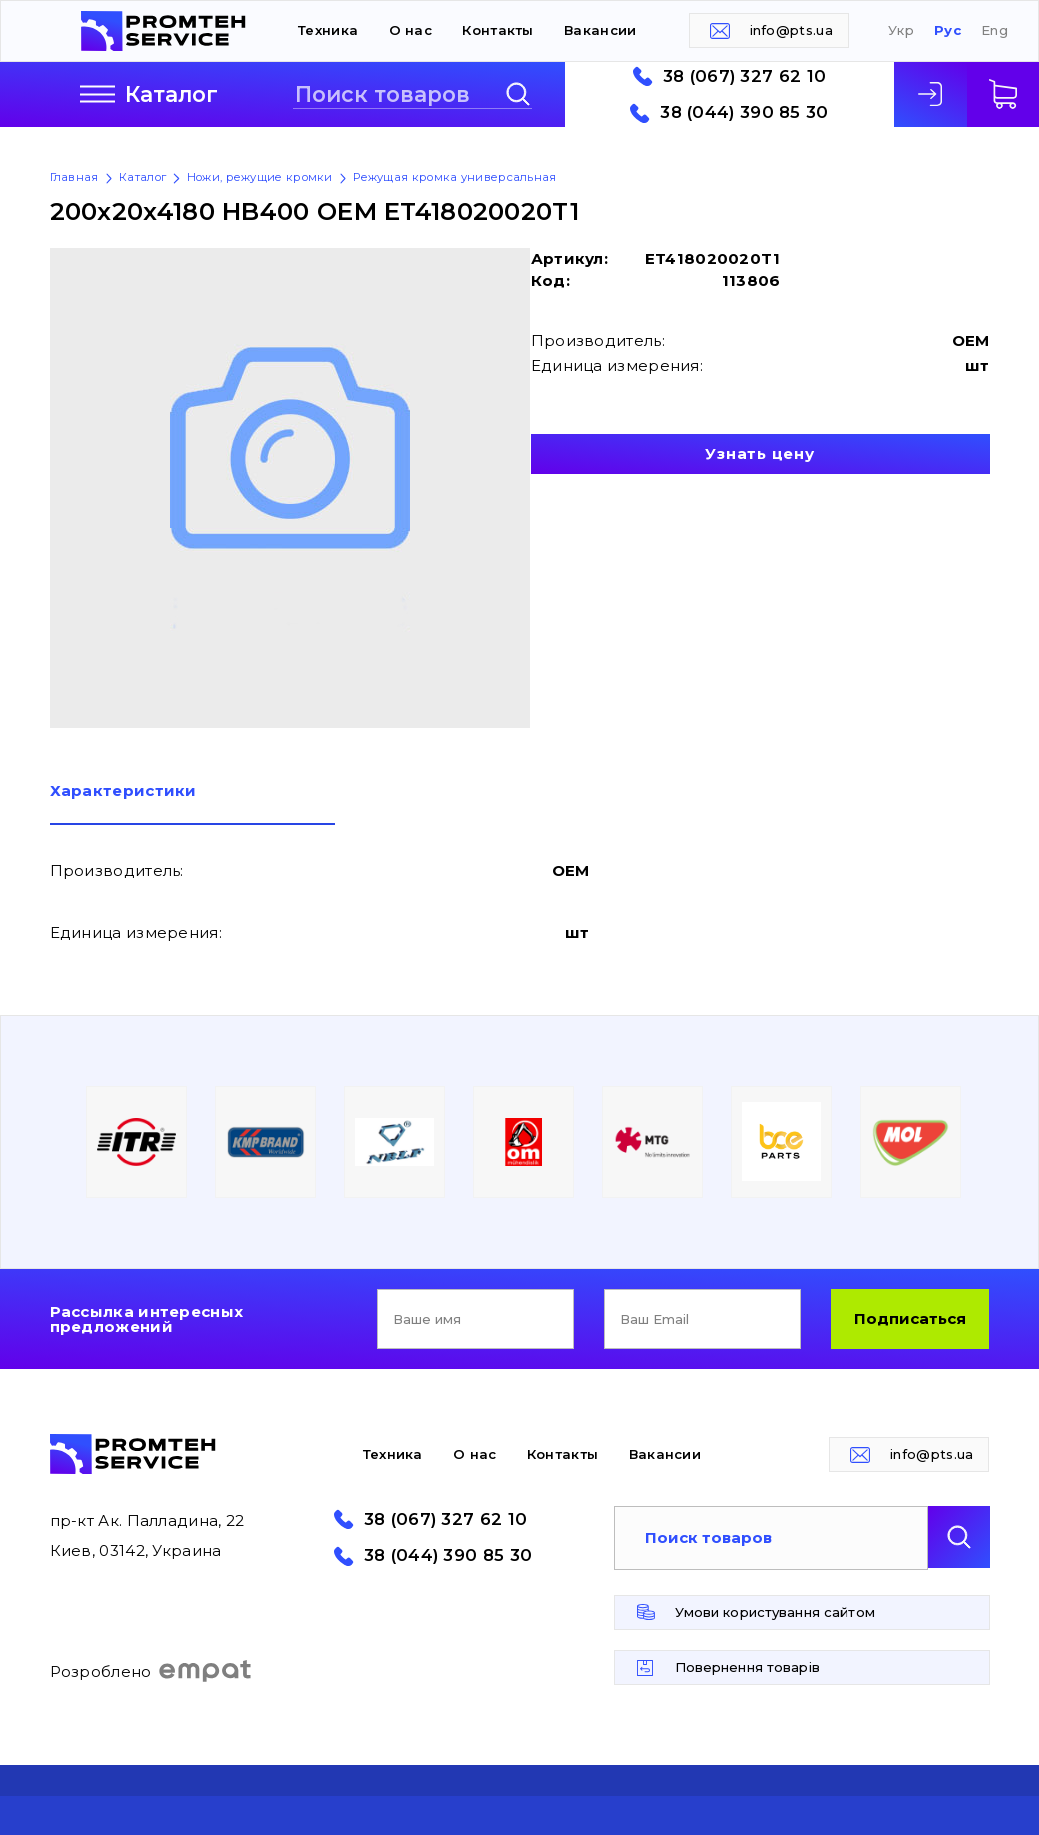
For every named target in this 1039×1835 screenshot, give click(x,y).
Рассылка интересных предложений (147, 1319)
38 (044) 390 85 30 (744, 112)
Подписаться (910, 1318)
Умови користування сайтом (775, 1612)
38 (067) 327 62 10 (744, 76)
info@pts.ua (791, 30)
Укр (901, 30)
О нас (411, 30)
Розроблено (151, 1671)
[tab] (192, 804)
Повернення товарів (747, 1667)
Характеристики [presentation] (123, 791)
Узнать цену (759, 453)
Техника (328, 30)
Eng (994, 30)
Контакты (497, 30)
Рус (947, 30)
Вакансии (600, 30)
